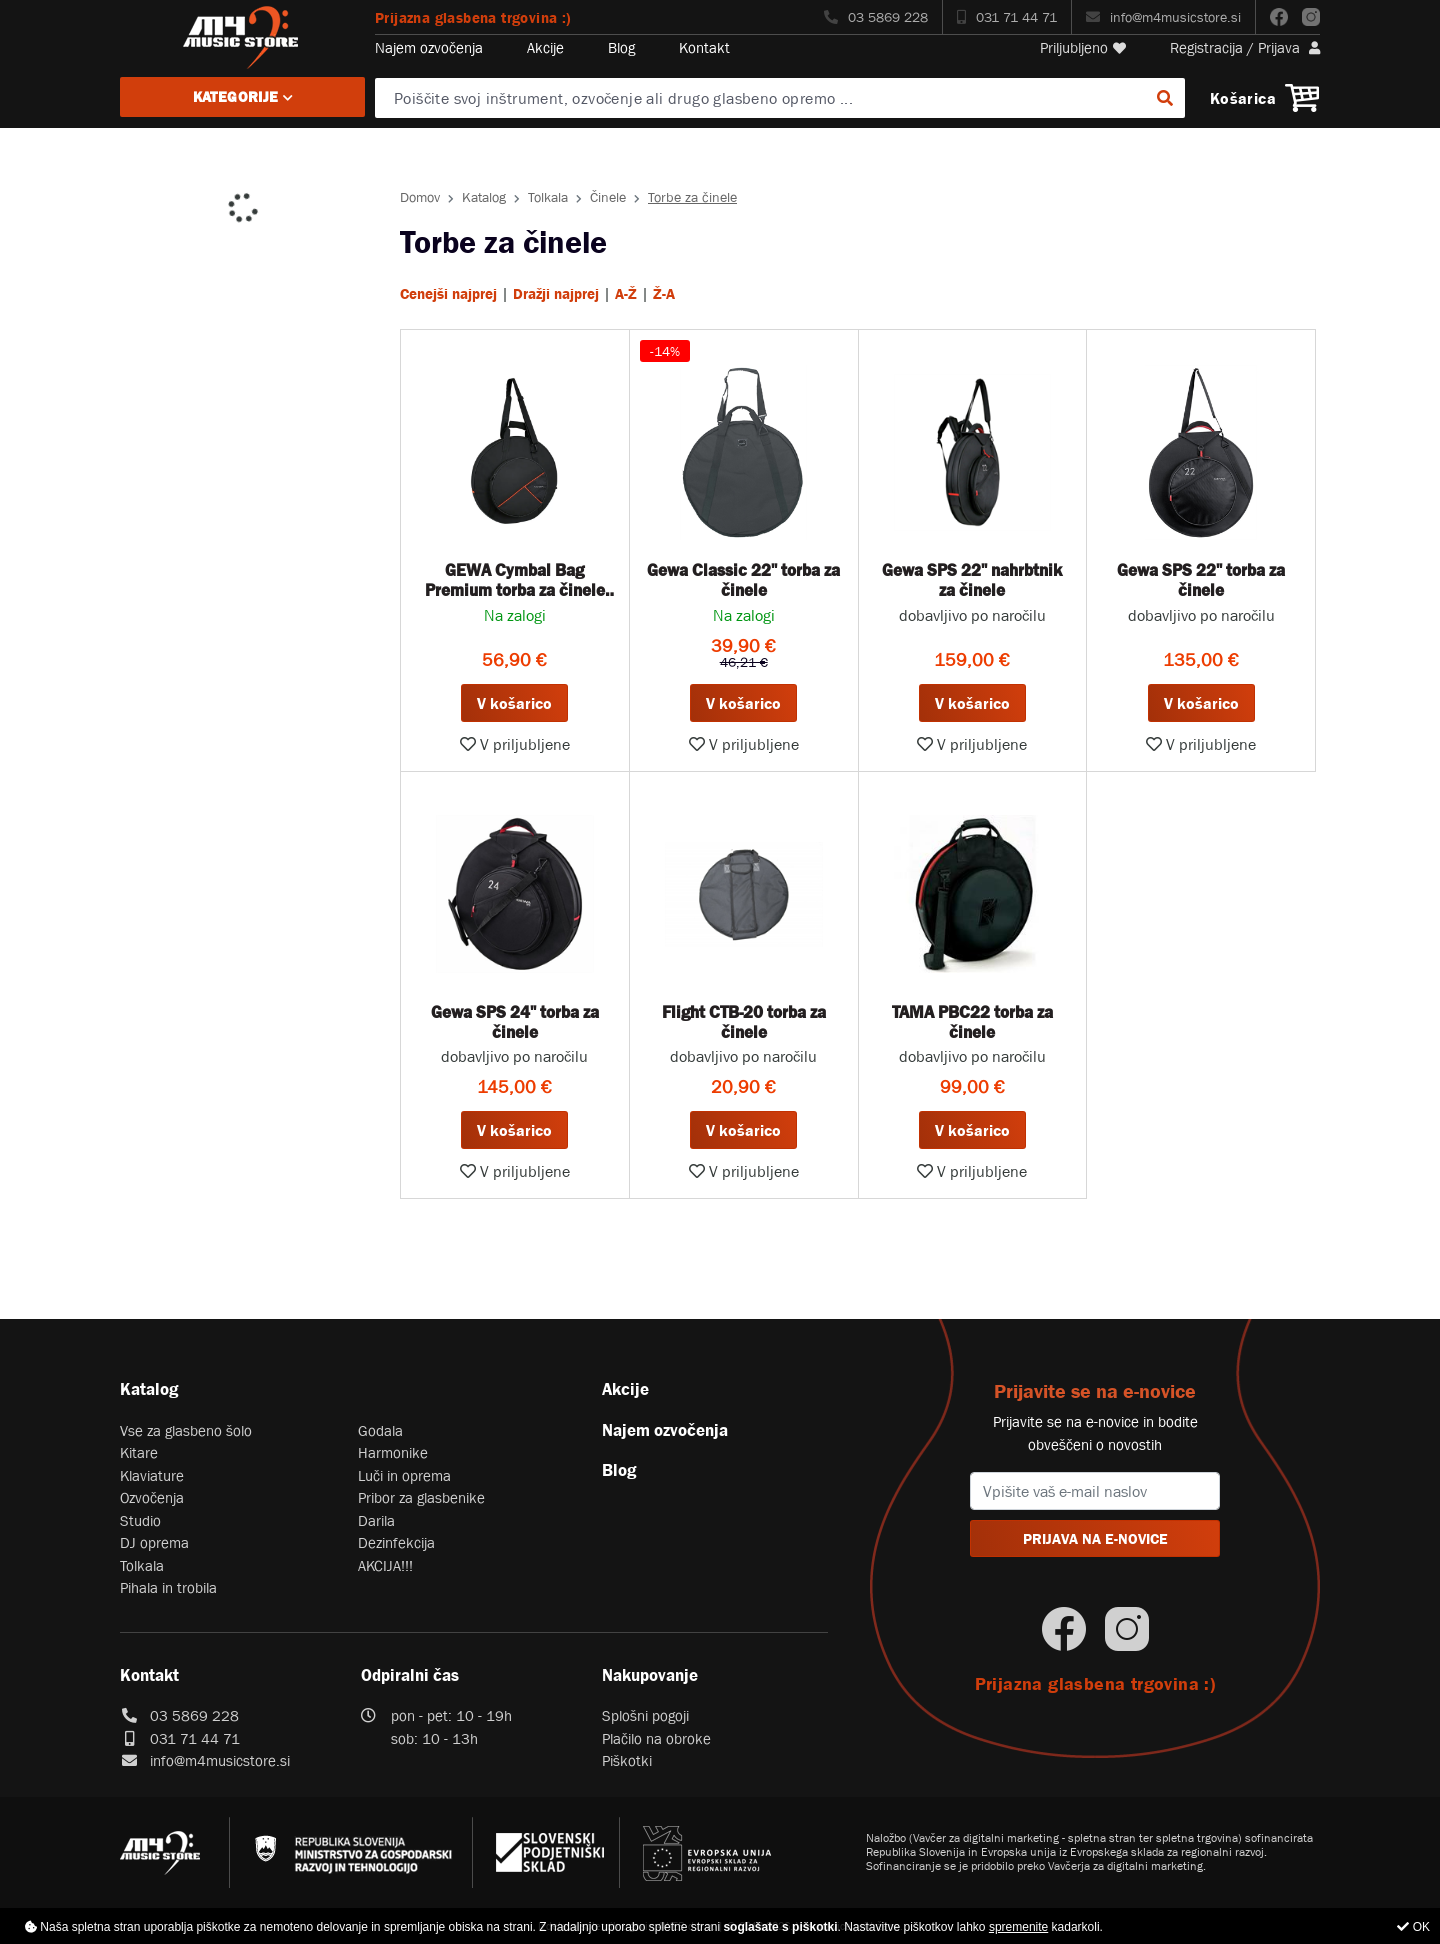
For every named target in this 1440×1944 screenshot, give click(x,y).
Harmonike (393, 1452)
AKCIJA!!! (385, 1565)
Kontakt (704, 47)
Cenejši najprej (448, 293)
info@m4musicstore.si (1163, 17)
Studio (140, 1520)
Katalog (484, 197)
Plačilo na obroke (656, 1738)
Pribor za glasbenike (421, 1497)
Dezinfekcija (396, 1542)
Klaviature (152, 1475)
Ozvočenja (152, 1497)
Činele (608, 197)
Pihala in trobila (168, 1587)
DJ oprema (154, 1542)
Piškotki (627, 1760)
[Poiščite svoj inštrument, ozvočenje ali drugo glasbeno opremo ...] (780, 98)
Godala (380, 1430)
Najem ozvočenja (429, 47)
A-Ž (626, 293)
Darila (376, 1520)
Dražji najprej (556, 293)
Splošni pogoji (645, 1715)
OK (1413, 1927)
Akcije (545, 47)
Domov (420, 197)
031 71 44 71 (1007, 17)
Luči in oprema (404, 1475)
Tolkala (548, 197)
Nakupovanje (650, 1675)
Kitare (139, 1452)
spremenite (1018, 1927)
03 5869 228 (876, 17)
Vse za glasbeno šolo (186, 1430)
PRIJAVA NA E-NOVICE (1095, 1538)
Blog (621, 47)
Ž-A (664, 293)
